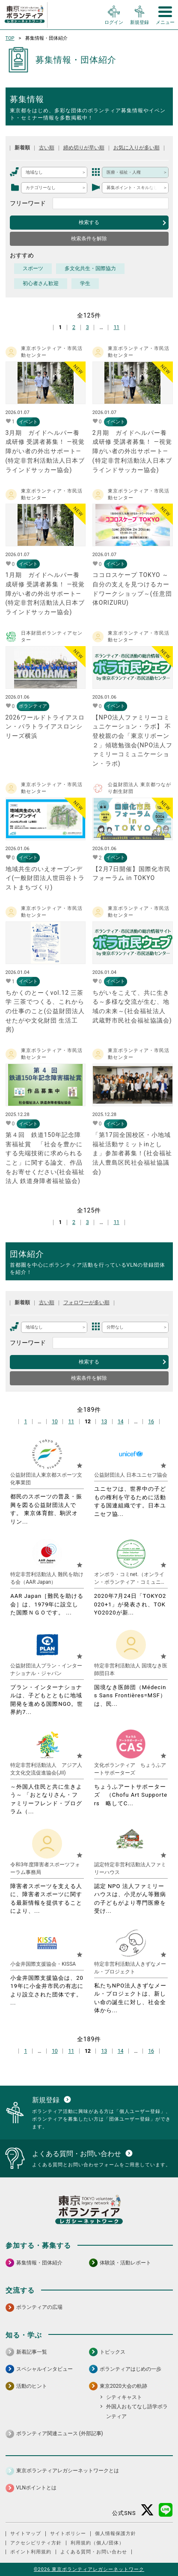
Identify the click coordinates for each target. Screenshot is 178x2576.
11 (116, 327)
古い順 (46, 148)
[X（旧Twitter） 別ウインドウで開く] (147, 2510)
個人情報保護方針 (115, 2533)
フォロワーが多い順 (86, 1302)
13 (104, 1421)
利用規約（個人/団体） (98, 2543)
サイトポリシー (68, 2533)
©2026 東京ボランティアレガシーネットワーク (89, 2569)
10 (54, 1421)
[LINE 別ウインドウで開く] (166, 2510)
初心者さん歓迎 (41, 283)
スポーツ (33, 268)
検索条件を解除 (89, 239)
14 (120, 1421)
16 (151, 1421)
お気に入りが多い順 (136, 148)
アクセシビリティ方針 (36, 2543)
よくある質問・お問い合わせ (93, 2552)
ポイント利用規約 (30, 2552)
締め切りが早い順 (83, 148)
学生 (85, 283)
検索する (89, 222)
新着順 (22, 148)
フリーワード (28, 203)
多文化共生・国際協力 (90, 268)
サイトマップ (25, 2533)
